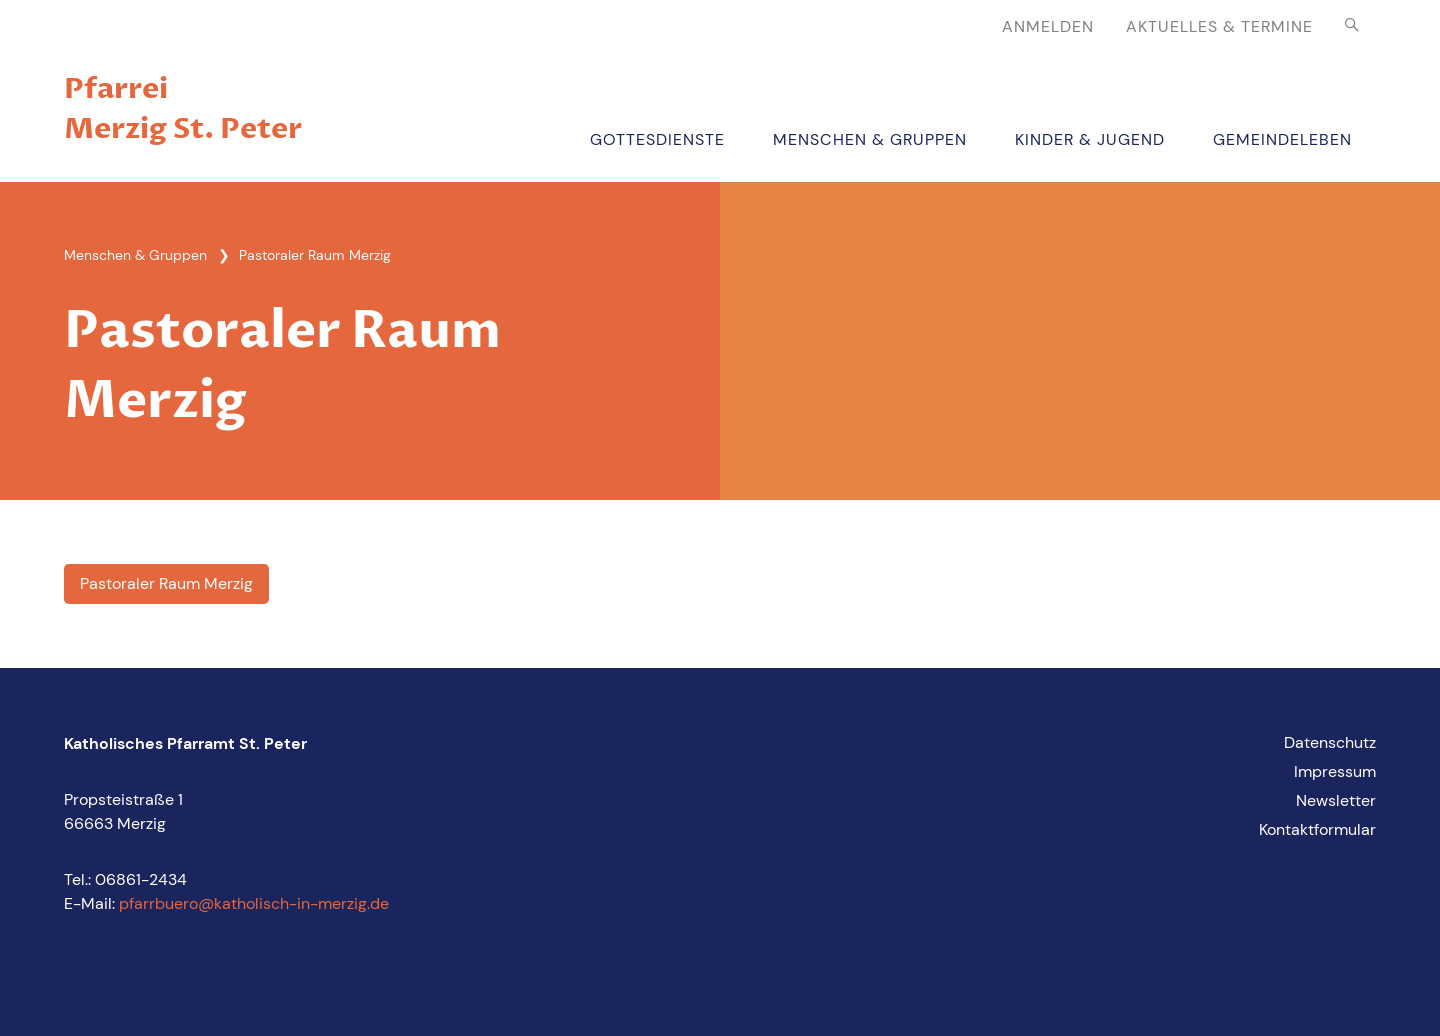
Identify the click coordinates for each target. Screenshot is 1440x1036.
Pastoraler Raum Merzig (166, 583)
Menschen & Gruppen (870, 139)
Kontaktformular (1317, 829)
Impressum (1335, 771)
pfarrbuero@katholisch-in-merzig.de (254, 903)
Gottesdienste (657, 139)
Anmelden (1048, 26)
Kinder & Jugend (1090, 139)
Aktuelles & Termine (1219, 26)
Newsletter (1336, 800)
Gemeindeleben (1282, 139)
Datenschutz (1330, 742)
